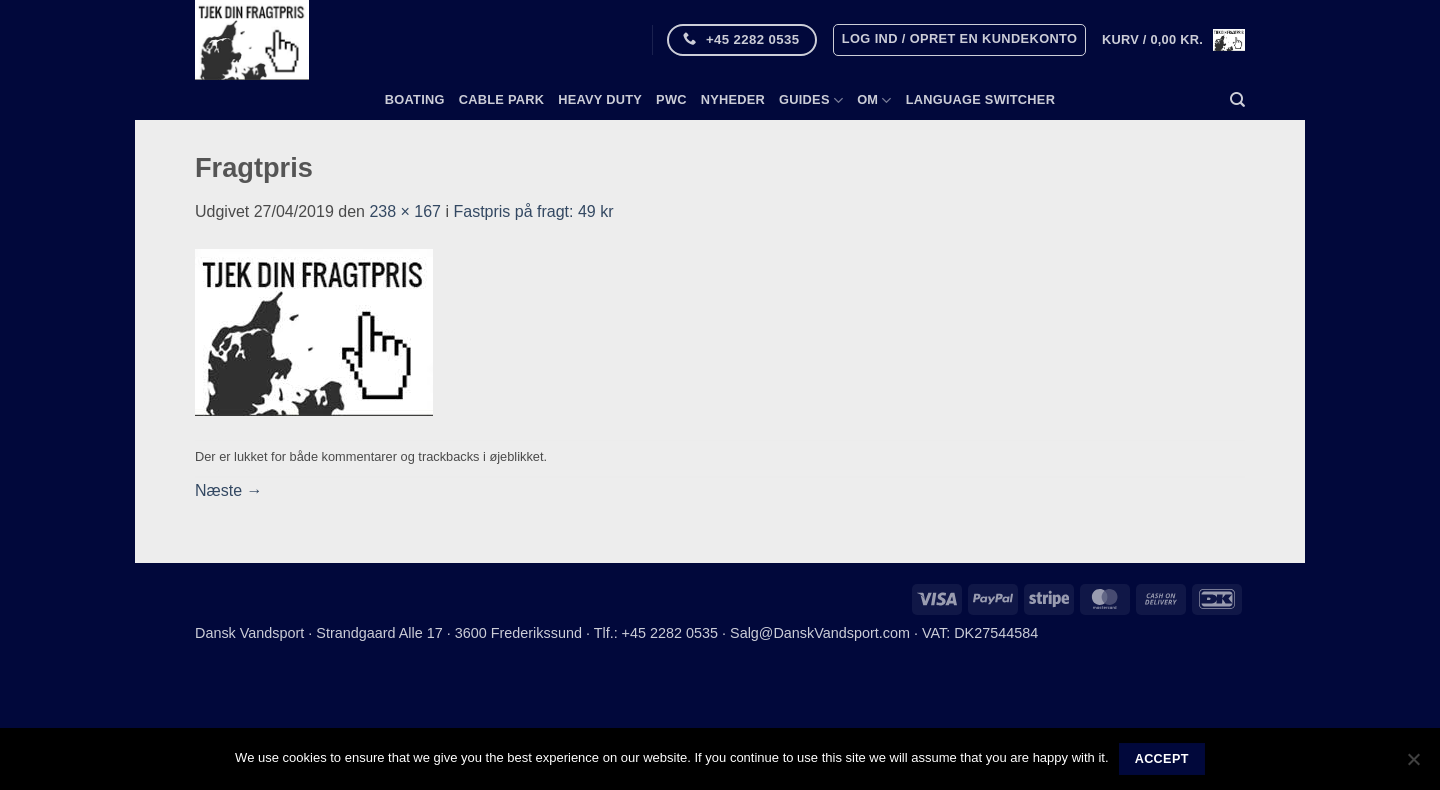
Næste (229, 490)
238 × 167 (405, 211)
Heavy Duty (600, 99)
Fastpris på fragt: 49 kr (533, 211)
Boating (415, 99)
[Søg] (1237, 100)
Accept (1162, 759)
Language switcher (980, 99)
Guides (811, 100)
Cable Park (502, 99)
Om (874, 100)
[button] (960, 40)
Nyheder (733, 99)
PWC (671, 99)
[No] (1413, 765)
